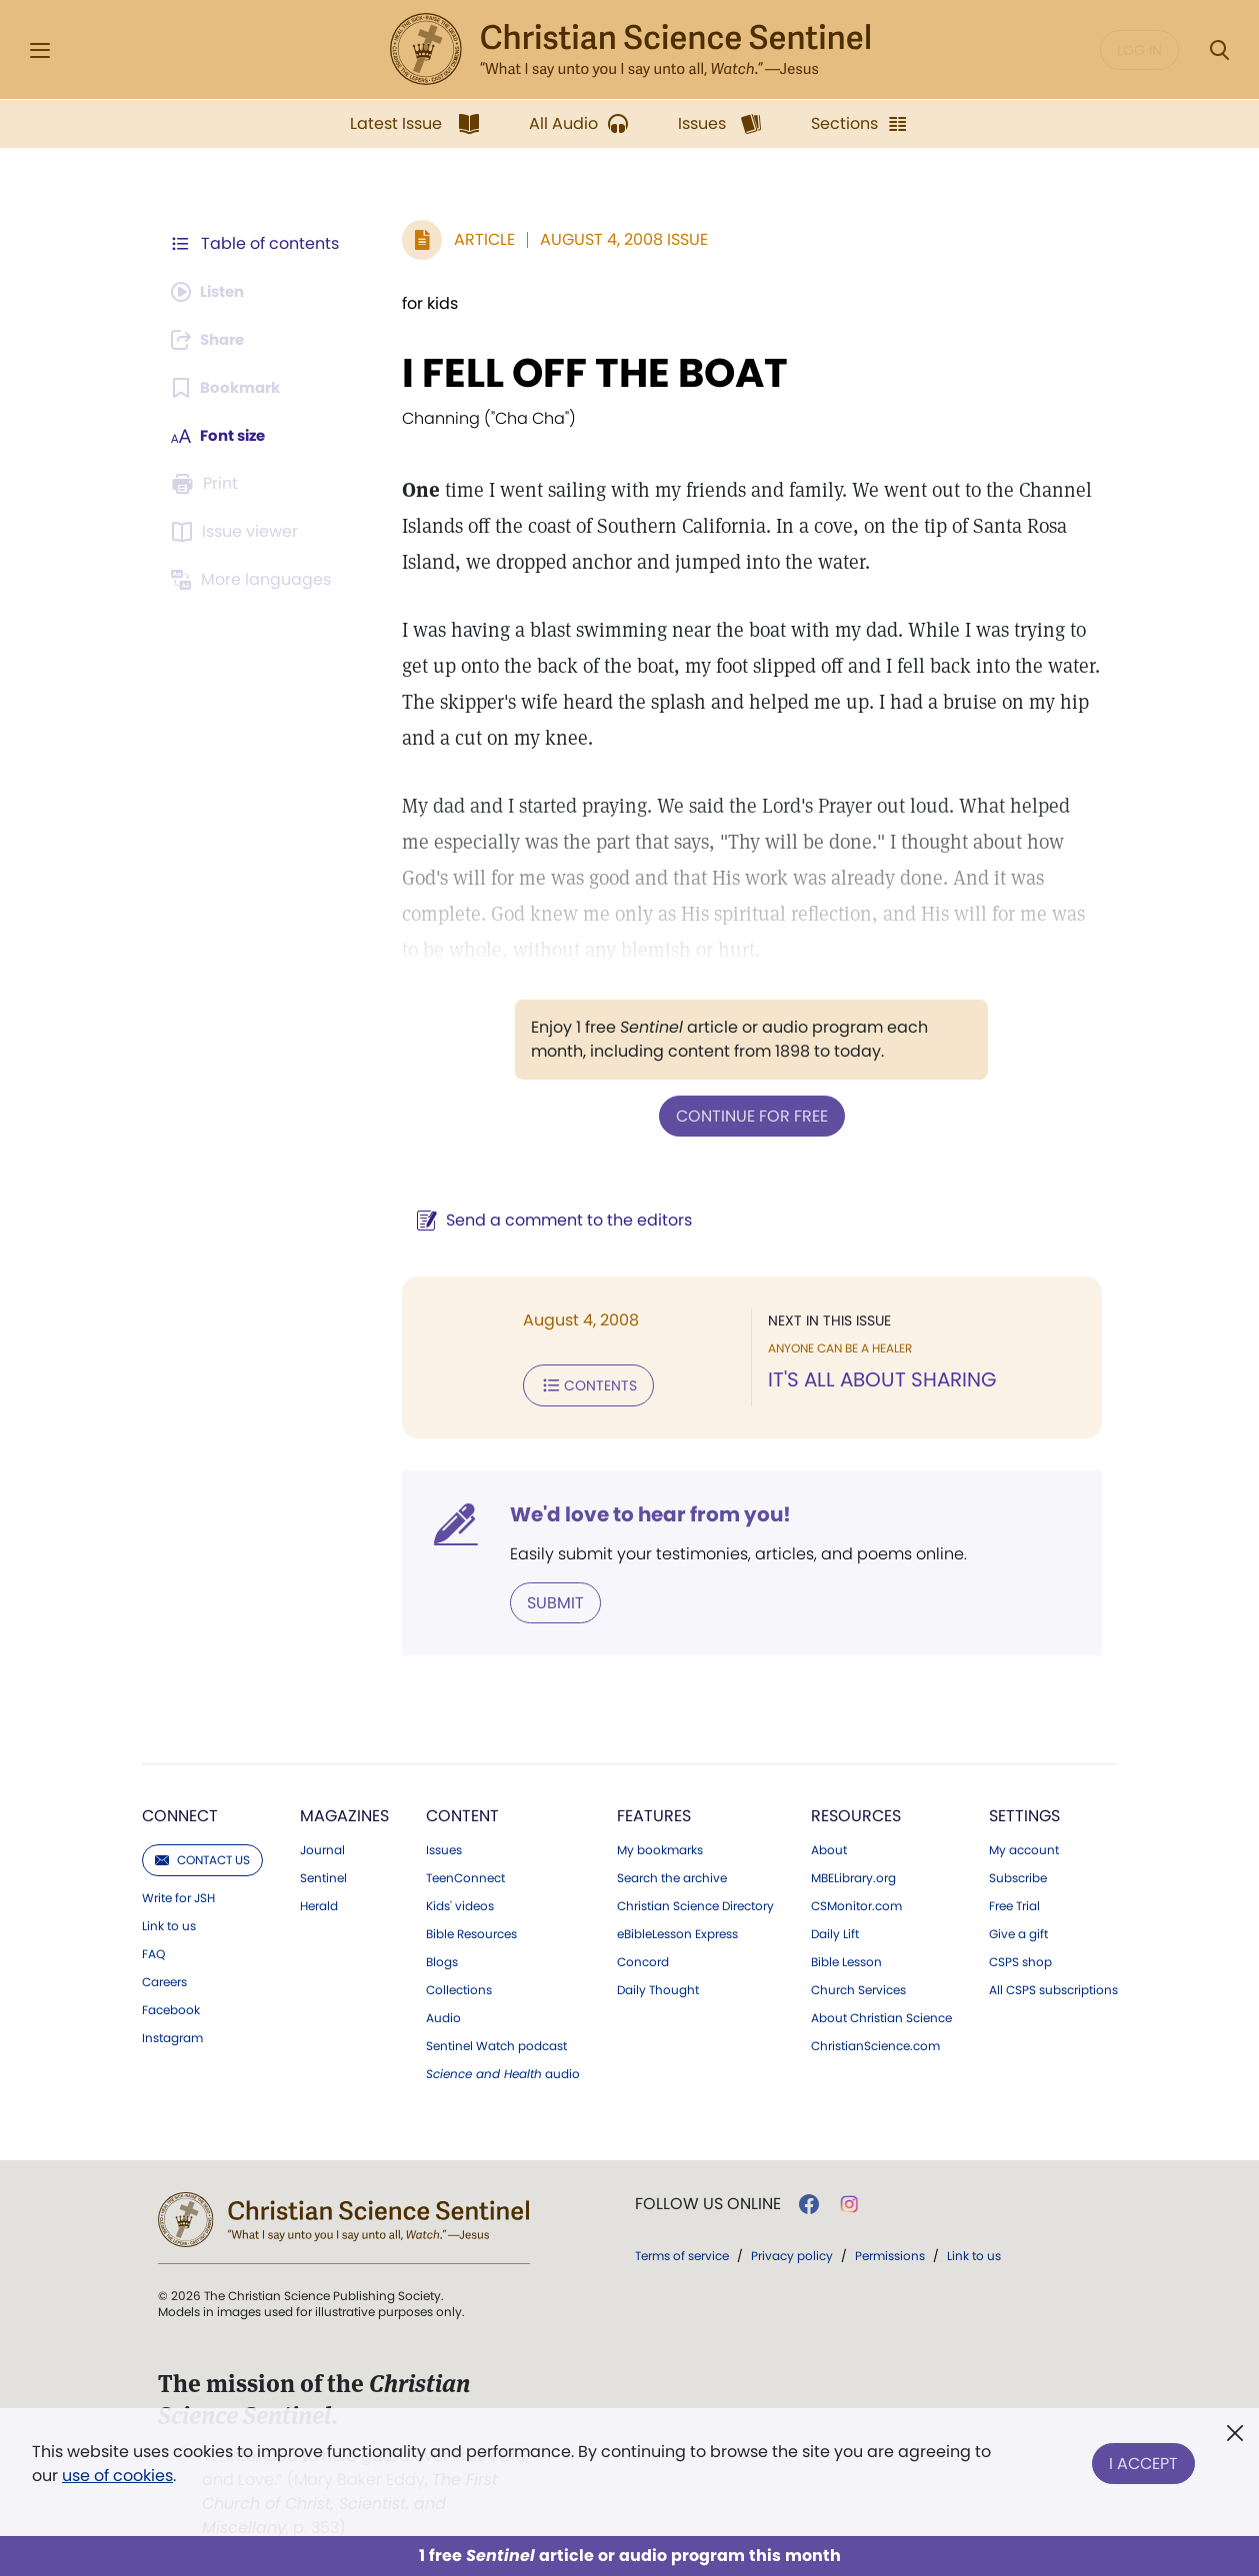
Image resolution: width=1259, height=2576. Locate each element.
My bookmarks (660, 1846)
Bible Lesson (846, 1958)
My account (1024, 1846)
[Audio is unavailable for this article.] (212, 292)
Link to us (169, 1922)
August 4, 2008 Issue (614, 239)
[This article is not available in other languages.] (255, 580)
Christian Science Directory (695, 1902)
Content (462, 1811)
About (829, 1846)
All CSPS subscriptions (1053, 1986)
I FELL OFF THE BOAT (585, 373)
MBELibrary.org (853, 1874)
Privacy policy (792, 2251)
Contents (578, 1383)
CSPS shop (1020, 1958)
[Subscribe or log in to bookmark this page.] (229, 388)
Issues (444, 1846)
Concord (643, 1958)
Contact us (202, 1855)
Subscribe (1018, 1874)
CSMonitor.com (856, 1902)
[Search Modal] (1219, 50)
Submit (545, 1598)
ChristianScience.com (875, 2042)
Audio (443, 2014)
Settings (1024, 1811)
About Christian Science (881, 2014)
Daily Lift (835, 1930)
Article (474, 239)
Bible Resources (471, 1930)
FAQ (153, 1950)
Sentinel (323, 1874)
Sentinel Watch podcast (496, 2042)
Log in (1139, 50)
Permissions (890, 2251)
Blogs (442, 1958)
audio (503, 2070)
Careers (164, 1978)
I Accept (1143, 2459)
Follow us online (708, 2200)
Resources (856, 1811)
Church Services (858, 1986)
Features (654, 1811)
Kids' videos (460, 1902)
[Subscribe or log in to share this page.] (213, 340)
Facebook (171, 2006)
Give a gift (1018, 1930)
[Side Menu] (40, 50)
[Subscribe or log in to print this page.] (208, 484)
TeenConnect (465, 1874)
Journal (322, 1846)
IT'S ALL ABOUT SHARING (877, 1379)
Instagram (172, 2034)
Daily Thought (658, 1986)
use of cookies (117, 2475)
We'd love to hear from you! (640, 1511)
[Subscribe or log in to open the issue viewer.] (238, 532)
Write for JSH (178, 1894)
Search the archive (672, 1874)
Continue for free (747, 1115)
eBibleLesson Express (677, 1930)
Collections (459, 1986)
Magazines (344, 1811)
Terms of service (682, 2251)
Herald (319, 1902)
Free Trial (1014, 1902)
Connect (180, 1811)
